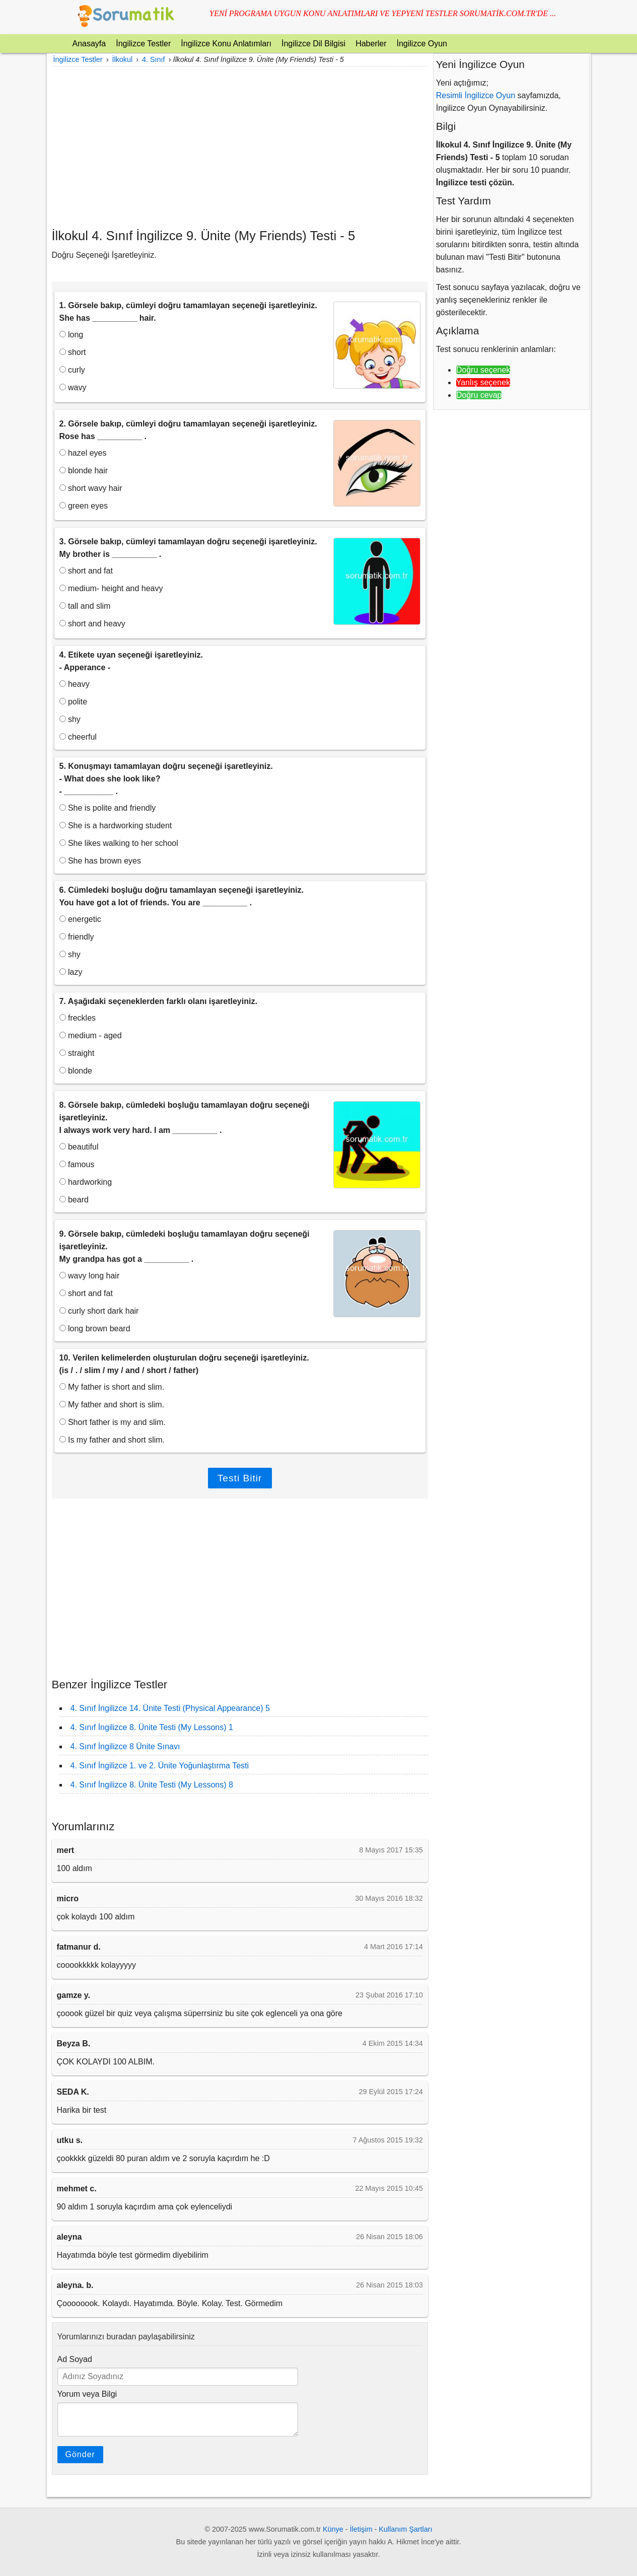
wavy (73, 387)
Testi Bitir (240, 1478)
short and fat (86, 570)
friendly (76, 937)
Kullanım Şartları (405, 2529)
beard (74, 1199)
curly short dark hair (99, 1311)
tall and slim (85, 606)
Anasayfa (89, 43)
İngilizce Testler (143, 43)
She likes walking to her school (118, 843)
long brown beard (94, 1328)
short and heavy (92, 623)
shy (70, 719)
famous (77, 1164)
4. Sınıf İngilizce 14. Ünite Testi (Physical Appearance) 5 (170, 1708)
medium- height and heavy (111, 588)
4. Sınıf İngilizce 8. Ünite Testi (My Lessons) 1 (151, 1727)
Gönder (80, 2454)
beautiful (79, 1146)
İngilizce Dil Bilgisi (313, 43)
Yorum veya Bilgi (87, 2394)
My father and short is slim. (112, 1404)
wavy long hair (89, 1275)
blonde (76, 1070)
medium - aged (90, 1035)
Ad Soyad (74, 2359)
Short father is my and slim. (112, 1422)
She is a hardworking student (115, 825)
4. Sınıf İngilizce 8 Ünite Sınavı (125, 1746)
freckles (77, 1018)
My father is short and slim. (112, 1387)
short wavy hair (90, 488)
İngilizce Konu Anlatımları (226, 43)
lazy (71, 972)
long (71, 334)
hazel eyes (83, 453)
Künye (333, 2529)
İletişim (361, 2529)
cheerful (78, 737)
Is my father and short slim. (112, 1440)
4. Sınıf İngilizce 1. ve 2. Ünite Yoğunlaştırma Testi (159, 1765)
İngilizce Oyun (421, 43)
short (72, 352)
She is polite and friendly (107, 808)
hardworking (85, 1182)
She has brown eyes (100, 860)
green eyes (83, 506)
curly (72, 370)
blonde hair (83, 470)
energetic (80, 919)
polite (73, 701)
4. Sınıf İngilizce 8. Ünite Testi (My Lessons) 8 (151, 1784)
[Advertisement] (240, 147)
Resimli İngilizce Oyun (475, 95)
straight (77, 1053)
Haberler (371, 43)
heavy (74, 684)
